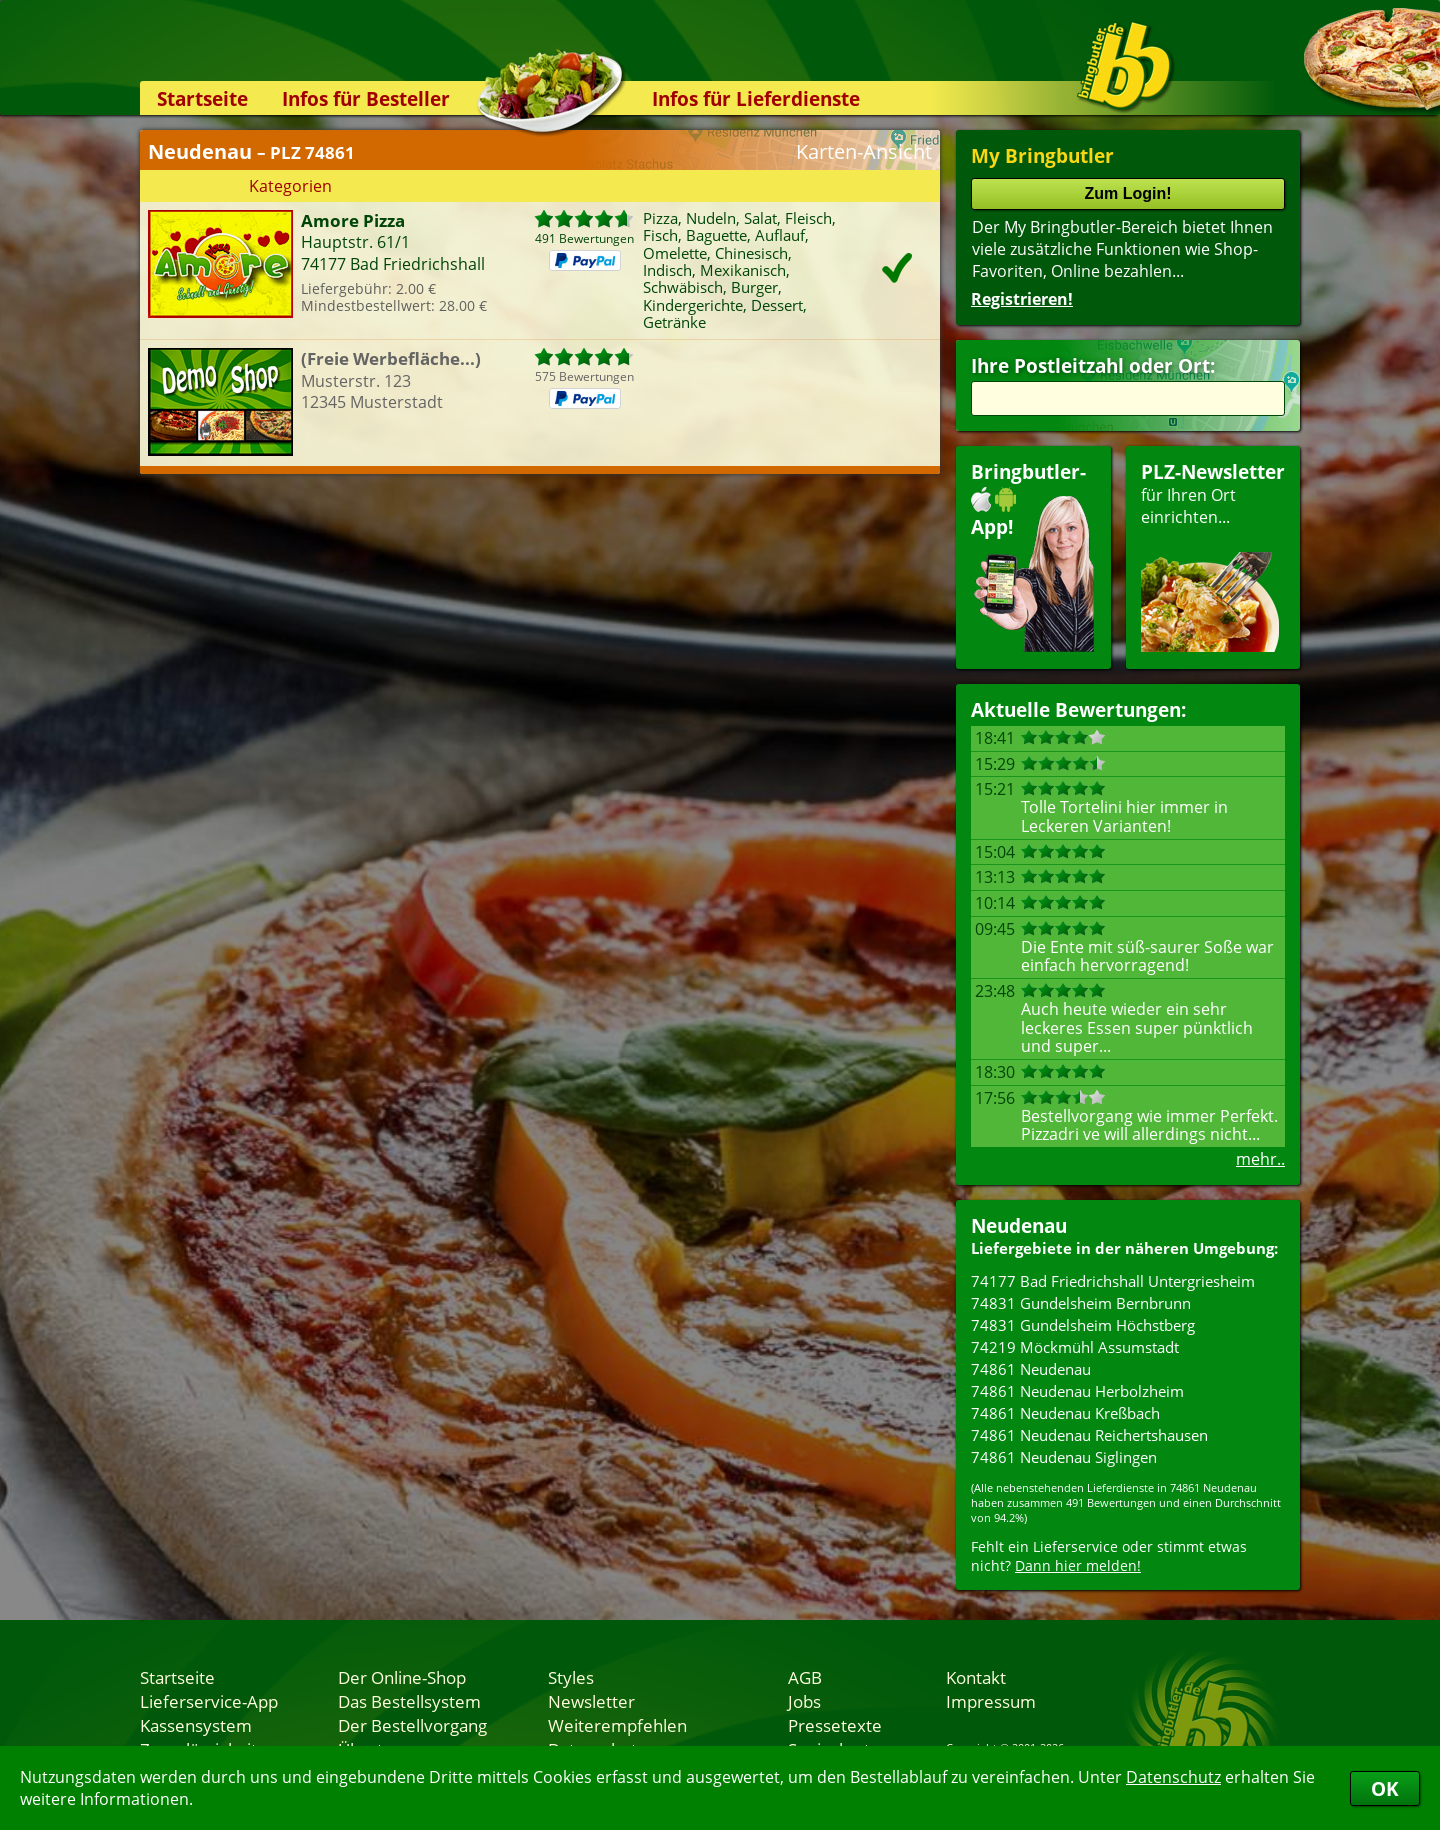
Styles (571, 1677)
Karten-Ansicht (864, 151)
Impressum (991, 1701)
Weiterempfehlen (617, 1725)
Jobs (804, 1701)
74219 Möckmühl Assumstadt (1075, 1347)
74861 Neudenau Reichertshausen (1089, 1435)
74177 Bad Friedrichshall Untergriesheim (1113, 1281)
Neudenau (1019, 1225)
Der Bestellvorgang (412, 1725)
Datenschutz (1173, 1777)
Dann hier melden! (1078, 1565)
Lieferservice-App (209, 1701)
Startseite (202, 98)
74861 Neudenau (1031, 1369)
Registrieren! (1022, 299)
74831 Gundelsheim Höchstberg (1083, 1325)
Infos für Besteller (366, 98)
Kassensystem (196, 1725)
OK (1385, 1788)
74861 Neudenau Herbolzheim (1077, 1391)
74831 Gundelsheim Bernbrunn (1081, 1303)
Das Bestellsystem (409, 1701)
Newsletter (591, 1701)
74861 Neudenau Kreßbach (1065, 1413)
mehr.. (1260, 1159)
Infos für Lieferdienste (756, 98)
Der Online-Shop (402, 1677)
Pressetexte (835, 1725)
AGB (805, 1677)
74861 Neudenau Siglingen (1064, 1457)
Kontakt (976, 1677)
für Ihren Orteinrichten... (1213, 555)
